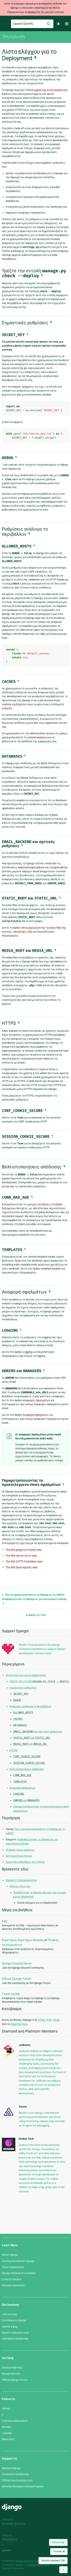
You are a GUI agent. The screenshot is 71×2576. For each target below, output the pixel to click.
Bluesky (6, 2426)
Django (5, 23)
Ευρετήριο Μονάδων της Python (25, 1861)
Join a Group (9, 2314)
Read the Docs (19, 2024)
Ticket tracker (11, 1994)
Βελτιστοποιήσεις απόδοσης (26, 1769)
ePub (57, 2019)
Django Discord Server (17, 1963)
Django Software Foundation (19, 2273)
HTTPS (13, 1750)
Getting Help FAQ (12, 2367)
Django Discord (11, 2373)
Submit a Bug (10, 2326)
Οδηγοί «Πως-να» (20, 1886)
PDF (49, 2019)
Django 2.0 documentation (21, 1880)
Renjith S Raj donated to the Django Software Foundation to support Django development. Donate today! (42, 1649)
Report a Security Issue (15, 2332)
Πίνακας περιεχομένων (20, 1849)
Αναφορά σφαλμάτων (22, 1787)
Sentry (19, 1452)
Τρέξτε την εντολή (39, 1681)
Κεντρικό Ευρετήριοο (19, 1855)
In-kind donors (14, 2523)
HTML (41, 2019)
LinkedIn (7, 2433)
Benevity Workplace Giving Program (23, 2486)
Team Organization (13, 2267)
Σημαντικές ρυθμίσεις (23, 1687)
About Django (10, 2254)
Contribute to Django (14, 2320)
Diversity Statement (13, 2285)
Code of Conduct (12, 2279)
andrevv (11, 2550)
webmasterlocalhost (31, 867)
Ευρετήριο (9, 1940)
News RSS (8, 2439)
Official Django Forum (16, 1979)
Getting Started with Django (18, 2261)
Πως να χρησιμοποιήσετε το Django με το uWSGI (33, 1594)
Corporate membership (15, 2474)
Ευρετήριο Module (30, 1940)
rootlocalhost (58, 867)
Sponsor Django (11, 2468)
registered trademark (38, 2565)
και (31, 1737)
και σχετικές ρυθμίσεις (37, 1731)
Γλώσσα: (59, 2551)
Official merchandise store (17, 2480)
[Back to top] (63, 2569)
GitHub (6, 2408)
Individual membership (15, 2338)
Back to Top (36, 1615)
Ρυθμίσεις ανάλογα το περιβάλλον (30, 1706)
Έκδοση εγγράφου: (53, 2560)
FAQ (4, 1921)
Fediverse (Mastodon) (15, 2420)
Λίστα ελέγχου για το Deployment (26, 1675)
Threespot (11, 2540)
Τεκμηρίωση (13, 36)
